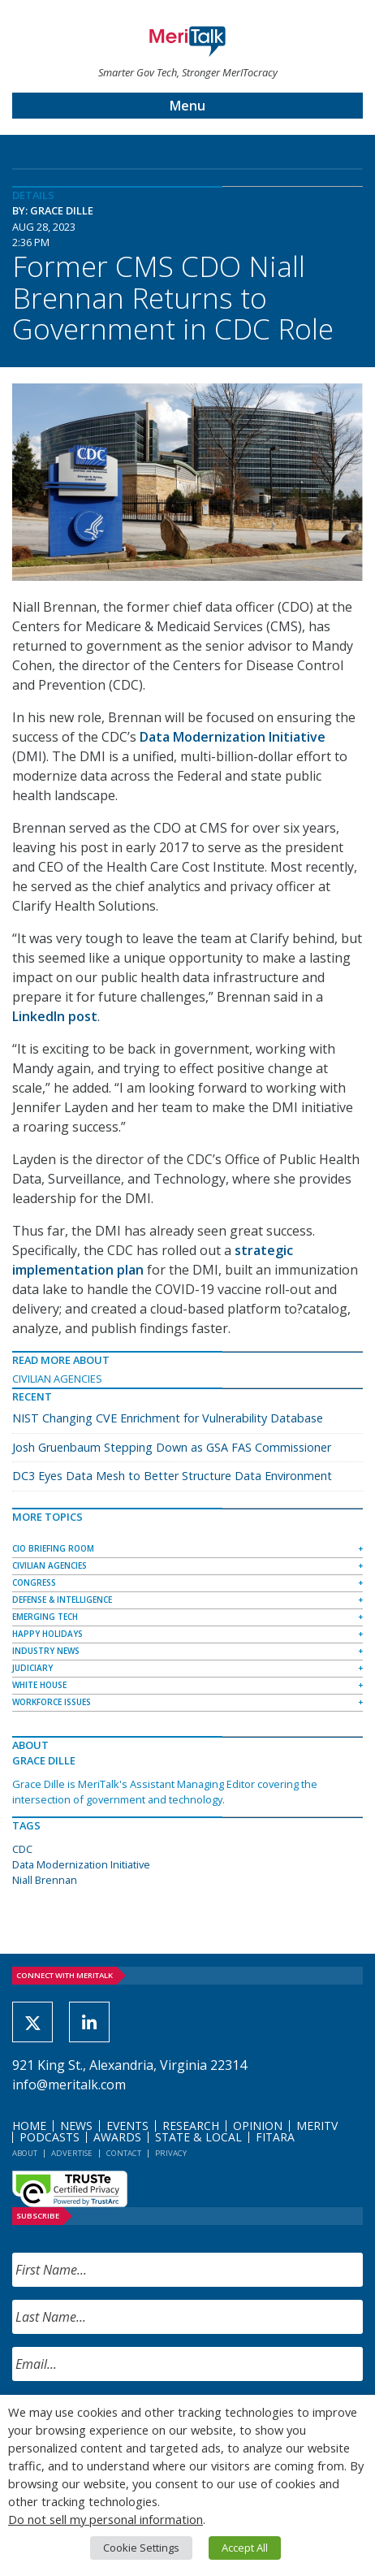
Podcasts (49, 2137)
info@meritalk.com (69, 2084)
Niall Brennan (44, 1879)
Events (127, 2125)
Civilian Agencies (57, 1378)
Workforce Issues (51, 1702)
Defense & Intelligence (62, 1599)
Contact (123, 2153)
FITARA (275, 2137)
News (76, 2125)
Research (190, 2125)
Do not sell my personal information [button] (105, 2519)
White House (39, 1685)
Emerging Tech (45, 1616)
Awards (117, 2137)
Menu (187, 106)
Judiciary (32, 1667)
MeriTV (317, 2125)
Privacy (171, 2153)
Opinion (257, 2125)
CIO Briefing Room (53, 1548)
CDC (22, 1849)
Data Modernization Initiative (81, 1864)
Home (29, 2125)
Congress (34, 1582)
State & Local (198, 2137)
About (24, 2153)
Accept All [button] (245, 2547)
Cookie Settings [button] (141, 2547)
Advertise (72, 2153)
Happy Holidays (47, 1633)
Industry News (46, 1650)
